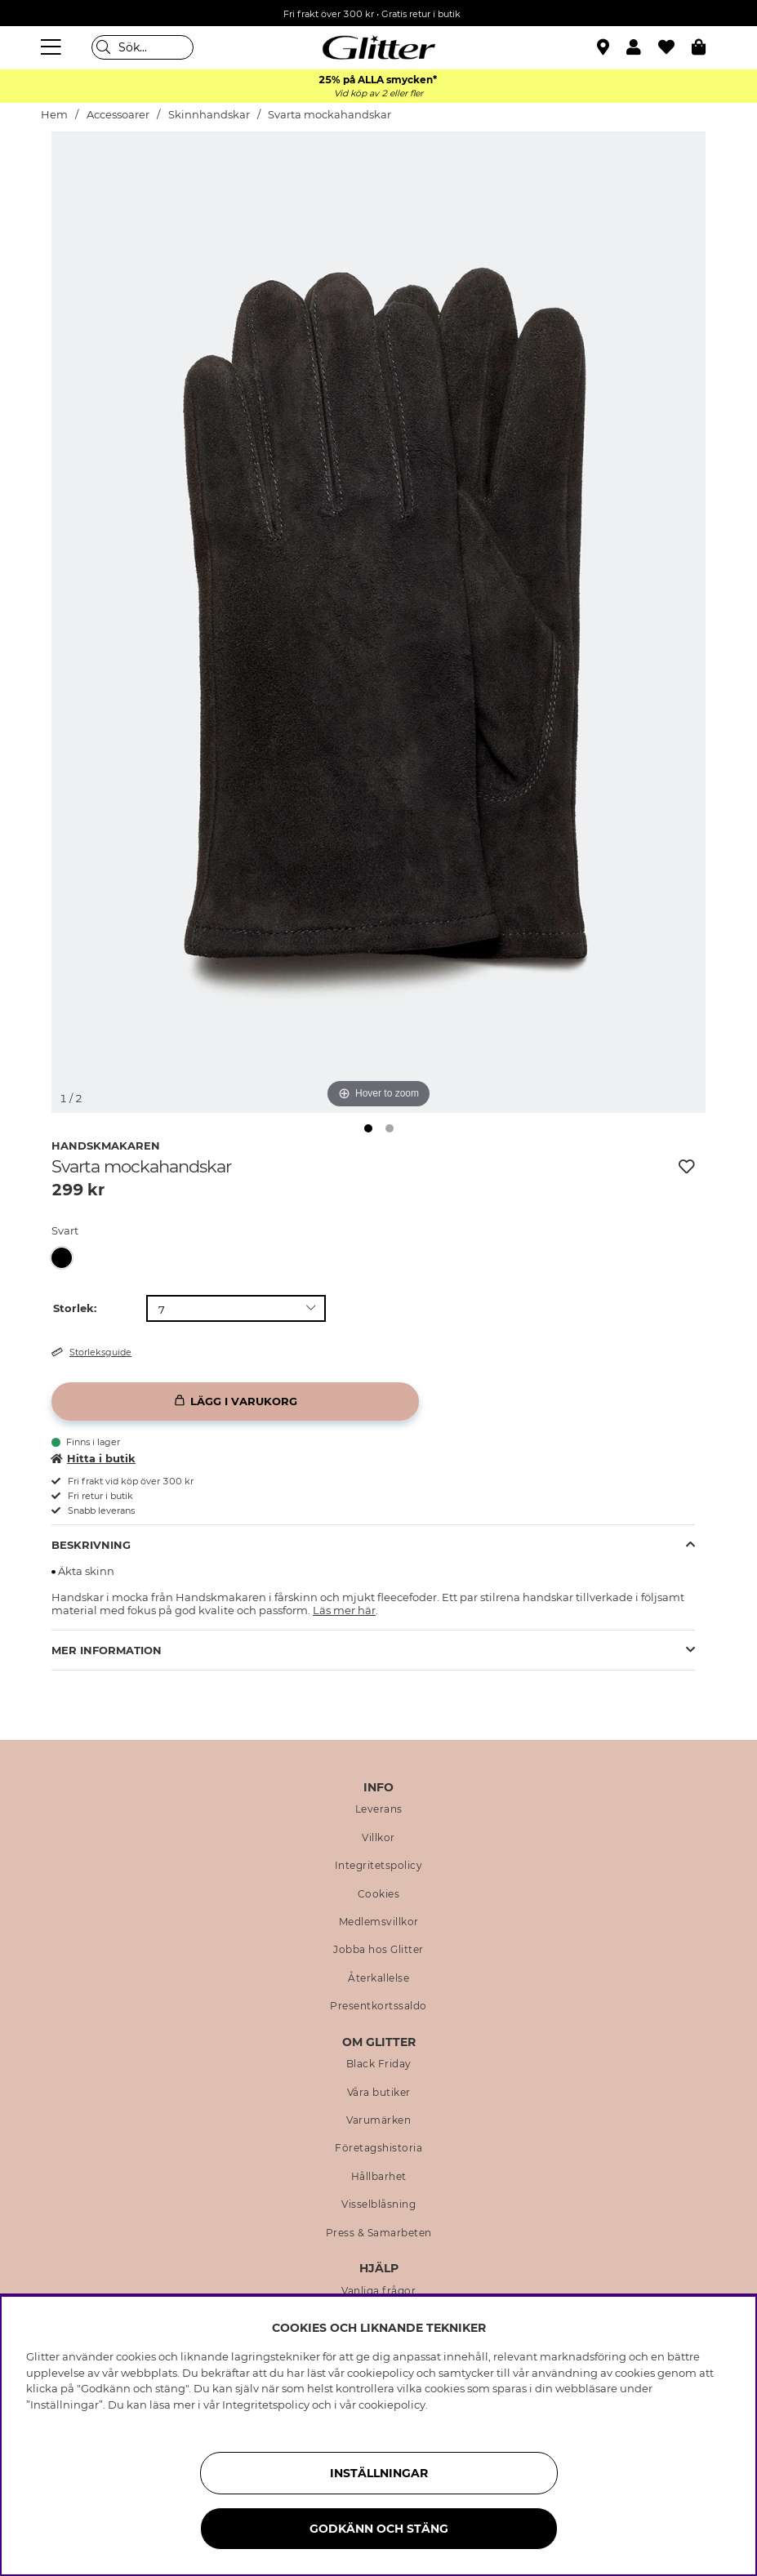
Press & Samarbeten (379, 2233)
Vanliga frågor (378, 2291)
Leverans (379, 1809)
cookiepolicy (391, 2404)
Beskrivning (91, 1544)
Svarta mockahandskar (329, 115)
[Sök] (142, 47)
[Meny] (53, 47)
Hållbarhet (379, 2176)
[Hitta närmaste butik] (605, 49)
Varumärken (378, 2120)
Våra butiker (379, 2092)
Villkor (378, 1838)
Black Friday (379, 2064)
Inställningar (379, 2473)
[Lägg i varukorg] (235, 1401)
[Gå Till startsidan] (379, 47)
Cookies (379, 1894)
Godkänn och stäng (378, 2528)
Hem (54, 115)
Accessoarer (118, 115)
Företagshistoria (378, 2148)
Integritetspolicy (379, 1865)
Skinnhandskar (209, 115)
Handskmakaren (105, 1145)
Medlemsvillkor (379, 1922)
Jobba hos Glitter (378, 1949)
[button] (642, 47)
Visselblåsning (378, 2204)
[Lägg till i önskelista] (687, 1167)
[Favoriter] (675, 47)
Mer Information (106, 1650)
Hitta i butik (93, 1458)
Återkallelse (378, 1978)
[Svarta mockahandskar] (66, 1258)
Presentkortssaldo (378, 2006)
